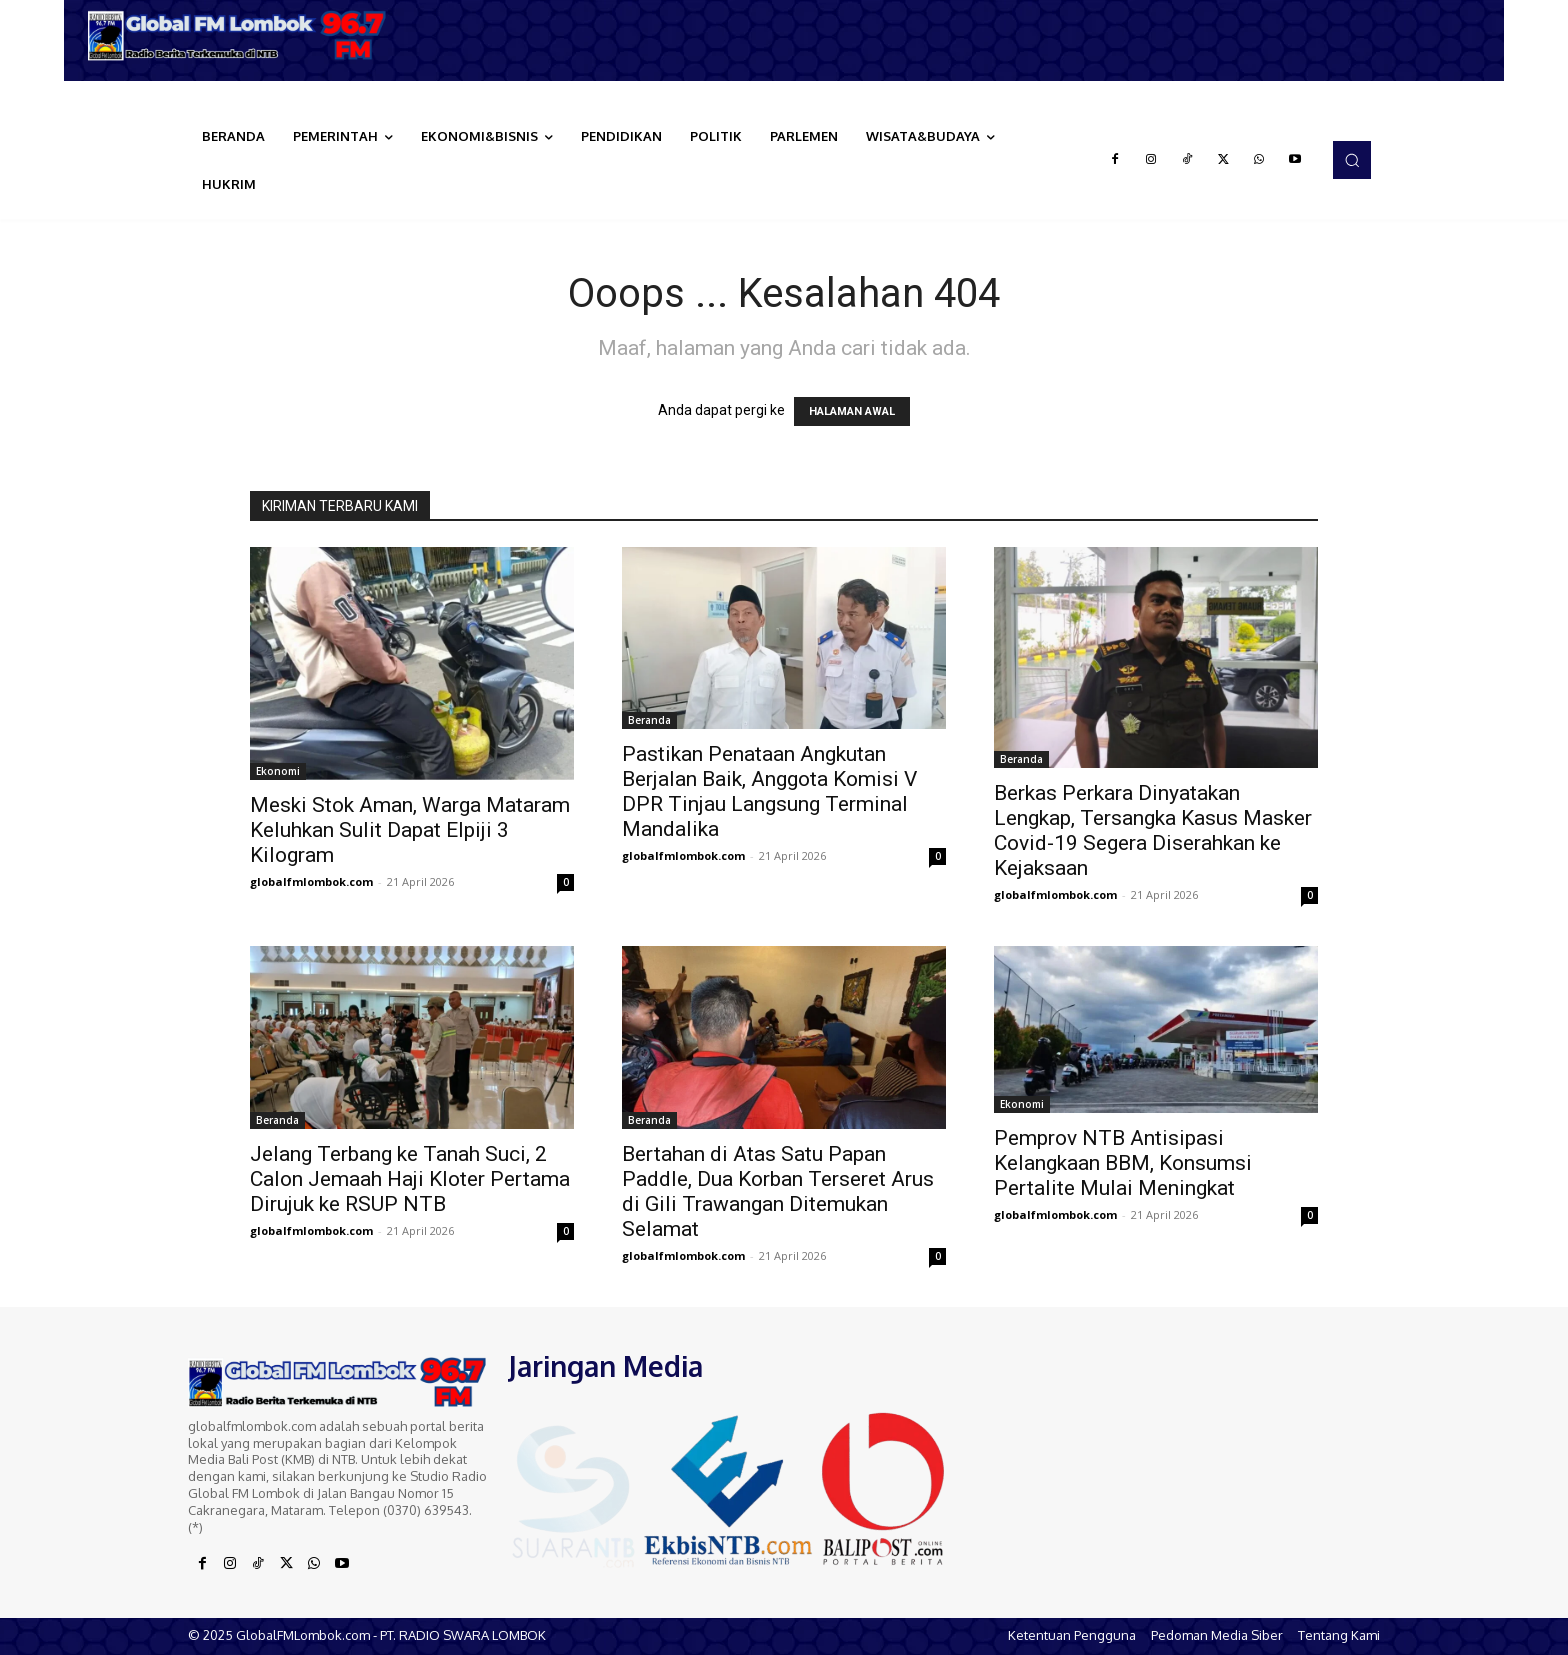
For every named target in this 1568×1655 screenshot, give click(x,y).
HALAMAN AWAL (852, 411)
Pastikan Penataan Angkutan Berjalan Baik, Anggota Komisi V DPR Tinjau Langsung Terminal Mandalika (769, 791)
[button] (1352, 160)
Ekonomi (278, 771)
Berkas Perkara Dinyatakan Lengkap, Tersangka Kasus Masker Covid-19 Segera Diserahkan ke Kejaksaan (1153, 830)
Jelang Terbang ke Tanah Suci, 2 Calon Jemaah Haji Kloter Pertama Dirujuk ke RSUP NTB (410, 1179)
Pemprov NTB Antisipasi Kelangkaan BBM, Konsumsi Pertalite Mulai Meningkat (1123, 1163)
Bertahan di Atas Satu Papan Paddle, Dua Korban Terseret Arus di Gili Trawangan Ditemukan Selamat (778, 1191)
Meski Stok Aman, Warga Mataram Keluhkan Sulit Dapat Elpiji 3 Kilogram (410, 830)
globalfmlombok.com (311, 881)
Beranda (649, 720)
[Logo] (244, 35)
